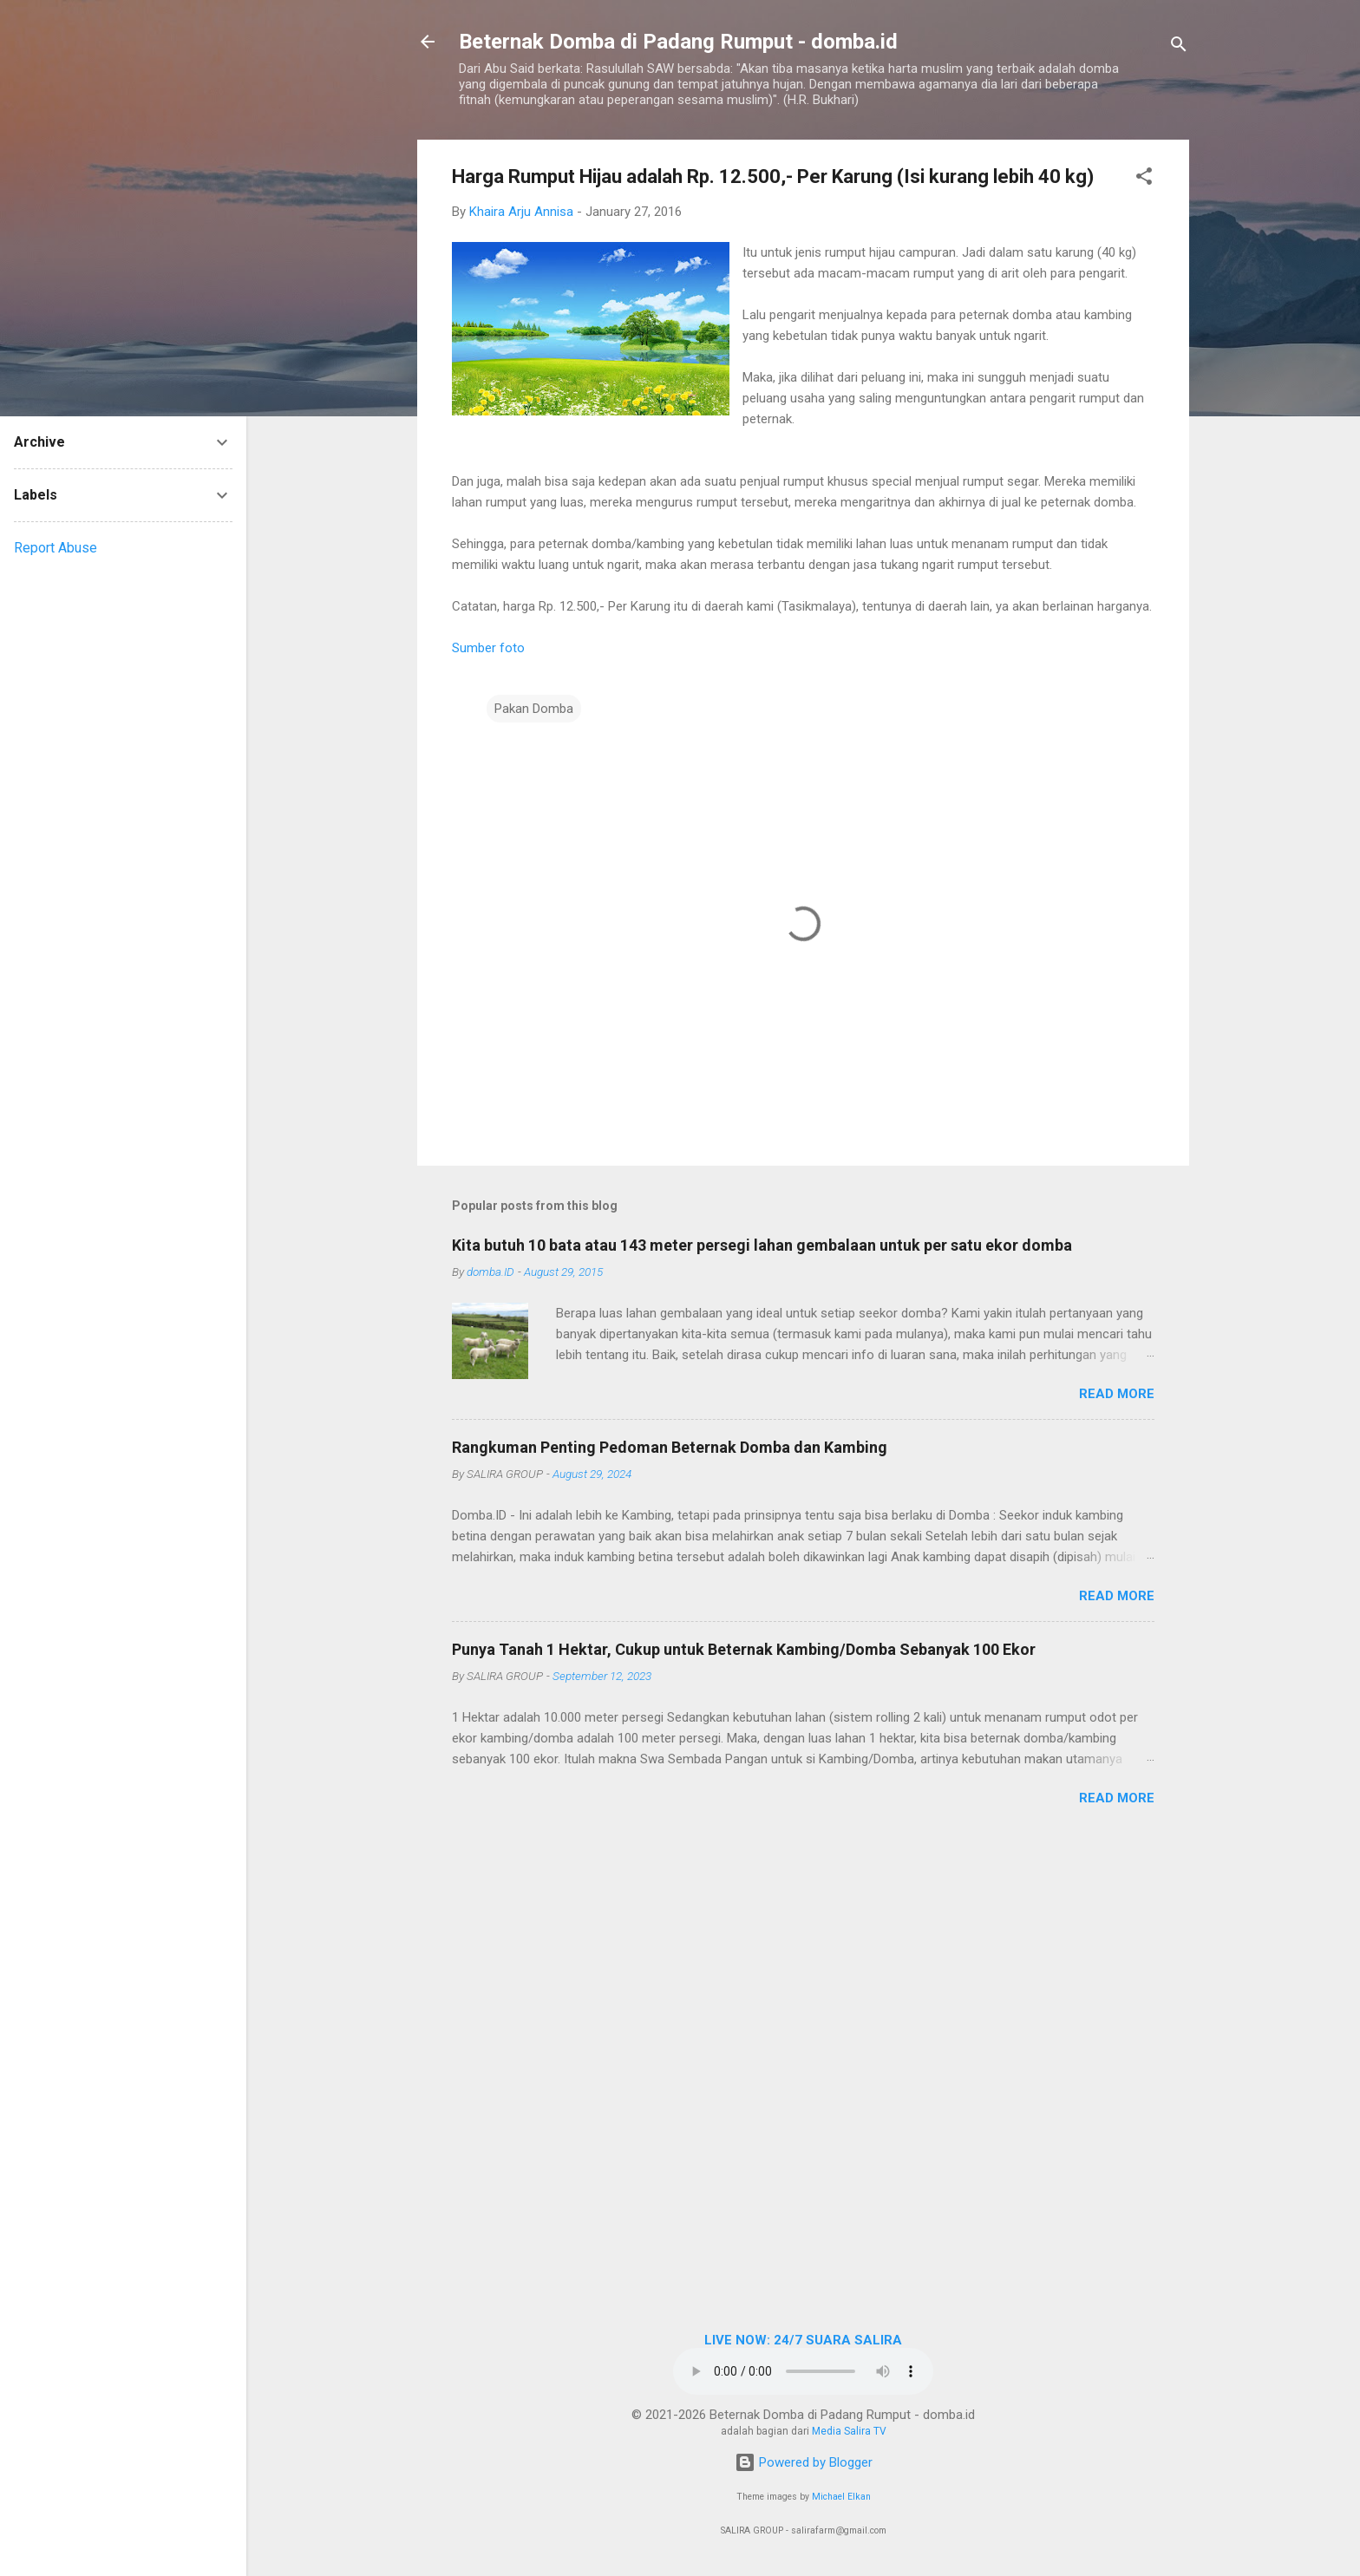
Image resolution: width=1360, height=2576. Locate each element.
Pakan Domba (533, 708)
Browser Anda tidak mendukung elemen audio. (803, 2371)
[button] (1144, 179)
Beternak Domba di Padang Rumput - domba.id (678, 41)
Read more (1116, 1394)
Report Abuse (55, 547)
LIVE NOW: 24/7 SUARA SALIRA (803, 2340)
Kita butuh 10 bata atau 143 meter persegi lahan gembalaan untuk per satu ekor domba (762, 1245)
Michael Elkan (841, 2496)
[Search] (1178, 47)
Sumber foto (488, 648)
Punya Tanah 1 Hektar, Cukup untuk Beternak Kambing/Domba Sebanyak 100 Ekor (744, 1649)
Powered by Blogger (804, 2462)
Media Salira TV (849, 2431)
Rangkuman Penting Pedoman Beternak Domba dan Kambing (669, 1447)
